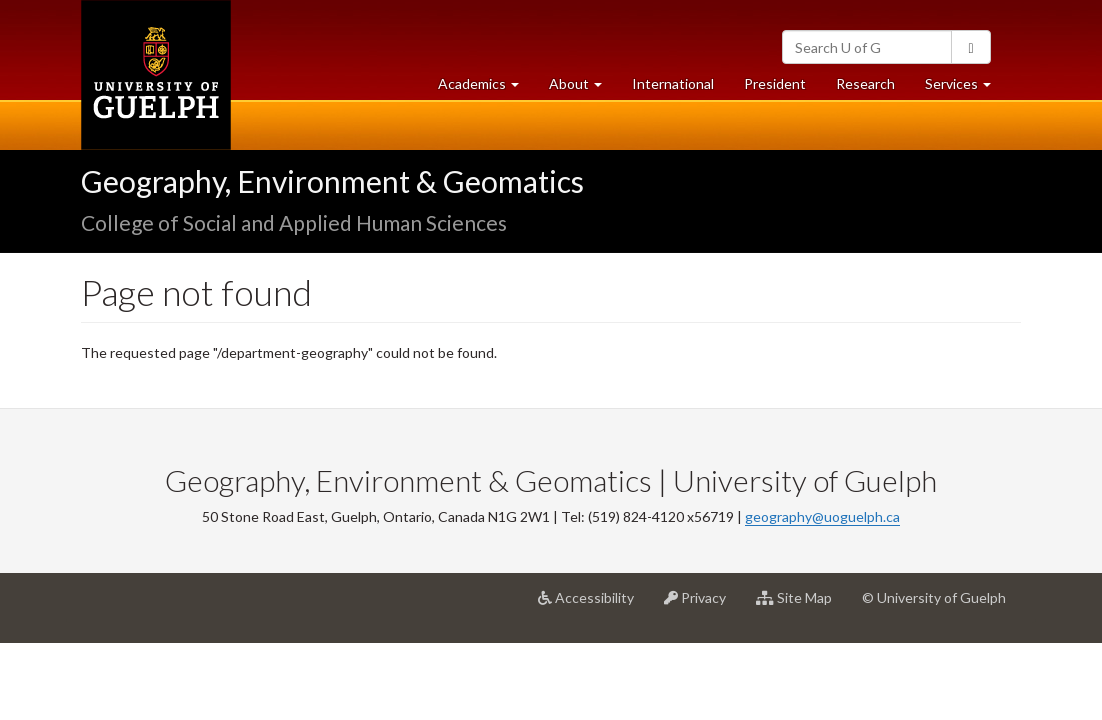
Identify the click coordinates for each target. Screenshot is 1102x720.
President (775, 83)
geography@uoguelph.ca (822, 516)
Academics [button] (486, 88)
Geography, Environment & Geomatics (332, 181)
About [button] (583, 88)
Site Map (801, 605)
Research (873, 88)
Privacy (702, 605)
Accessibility (593, 605)
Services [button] (965, 88)
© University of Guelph (934, 597)
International (673, 83)
